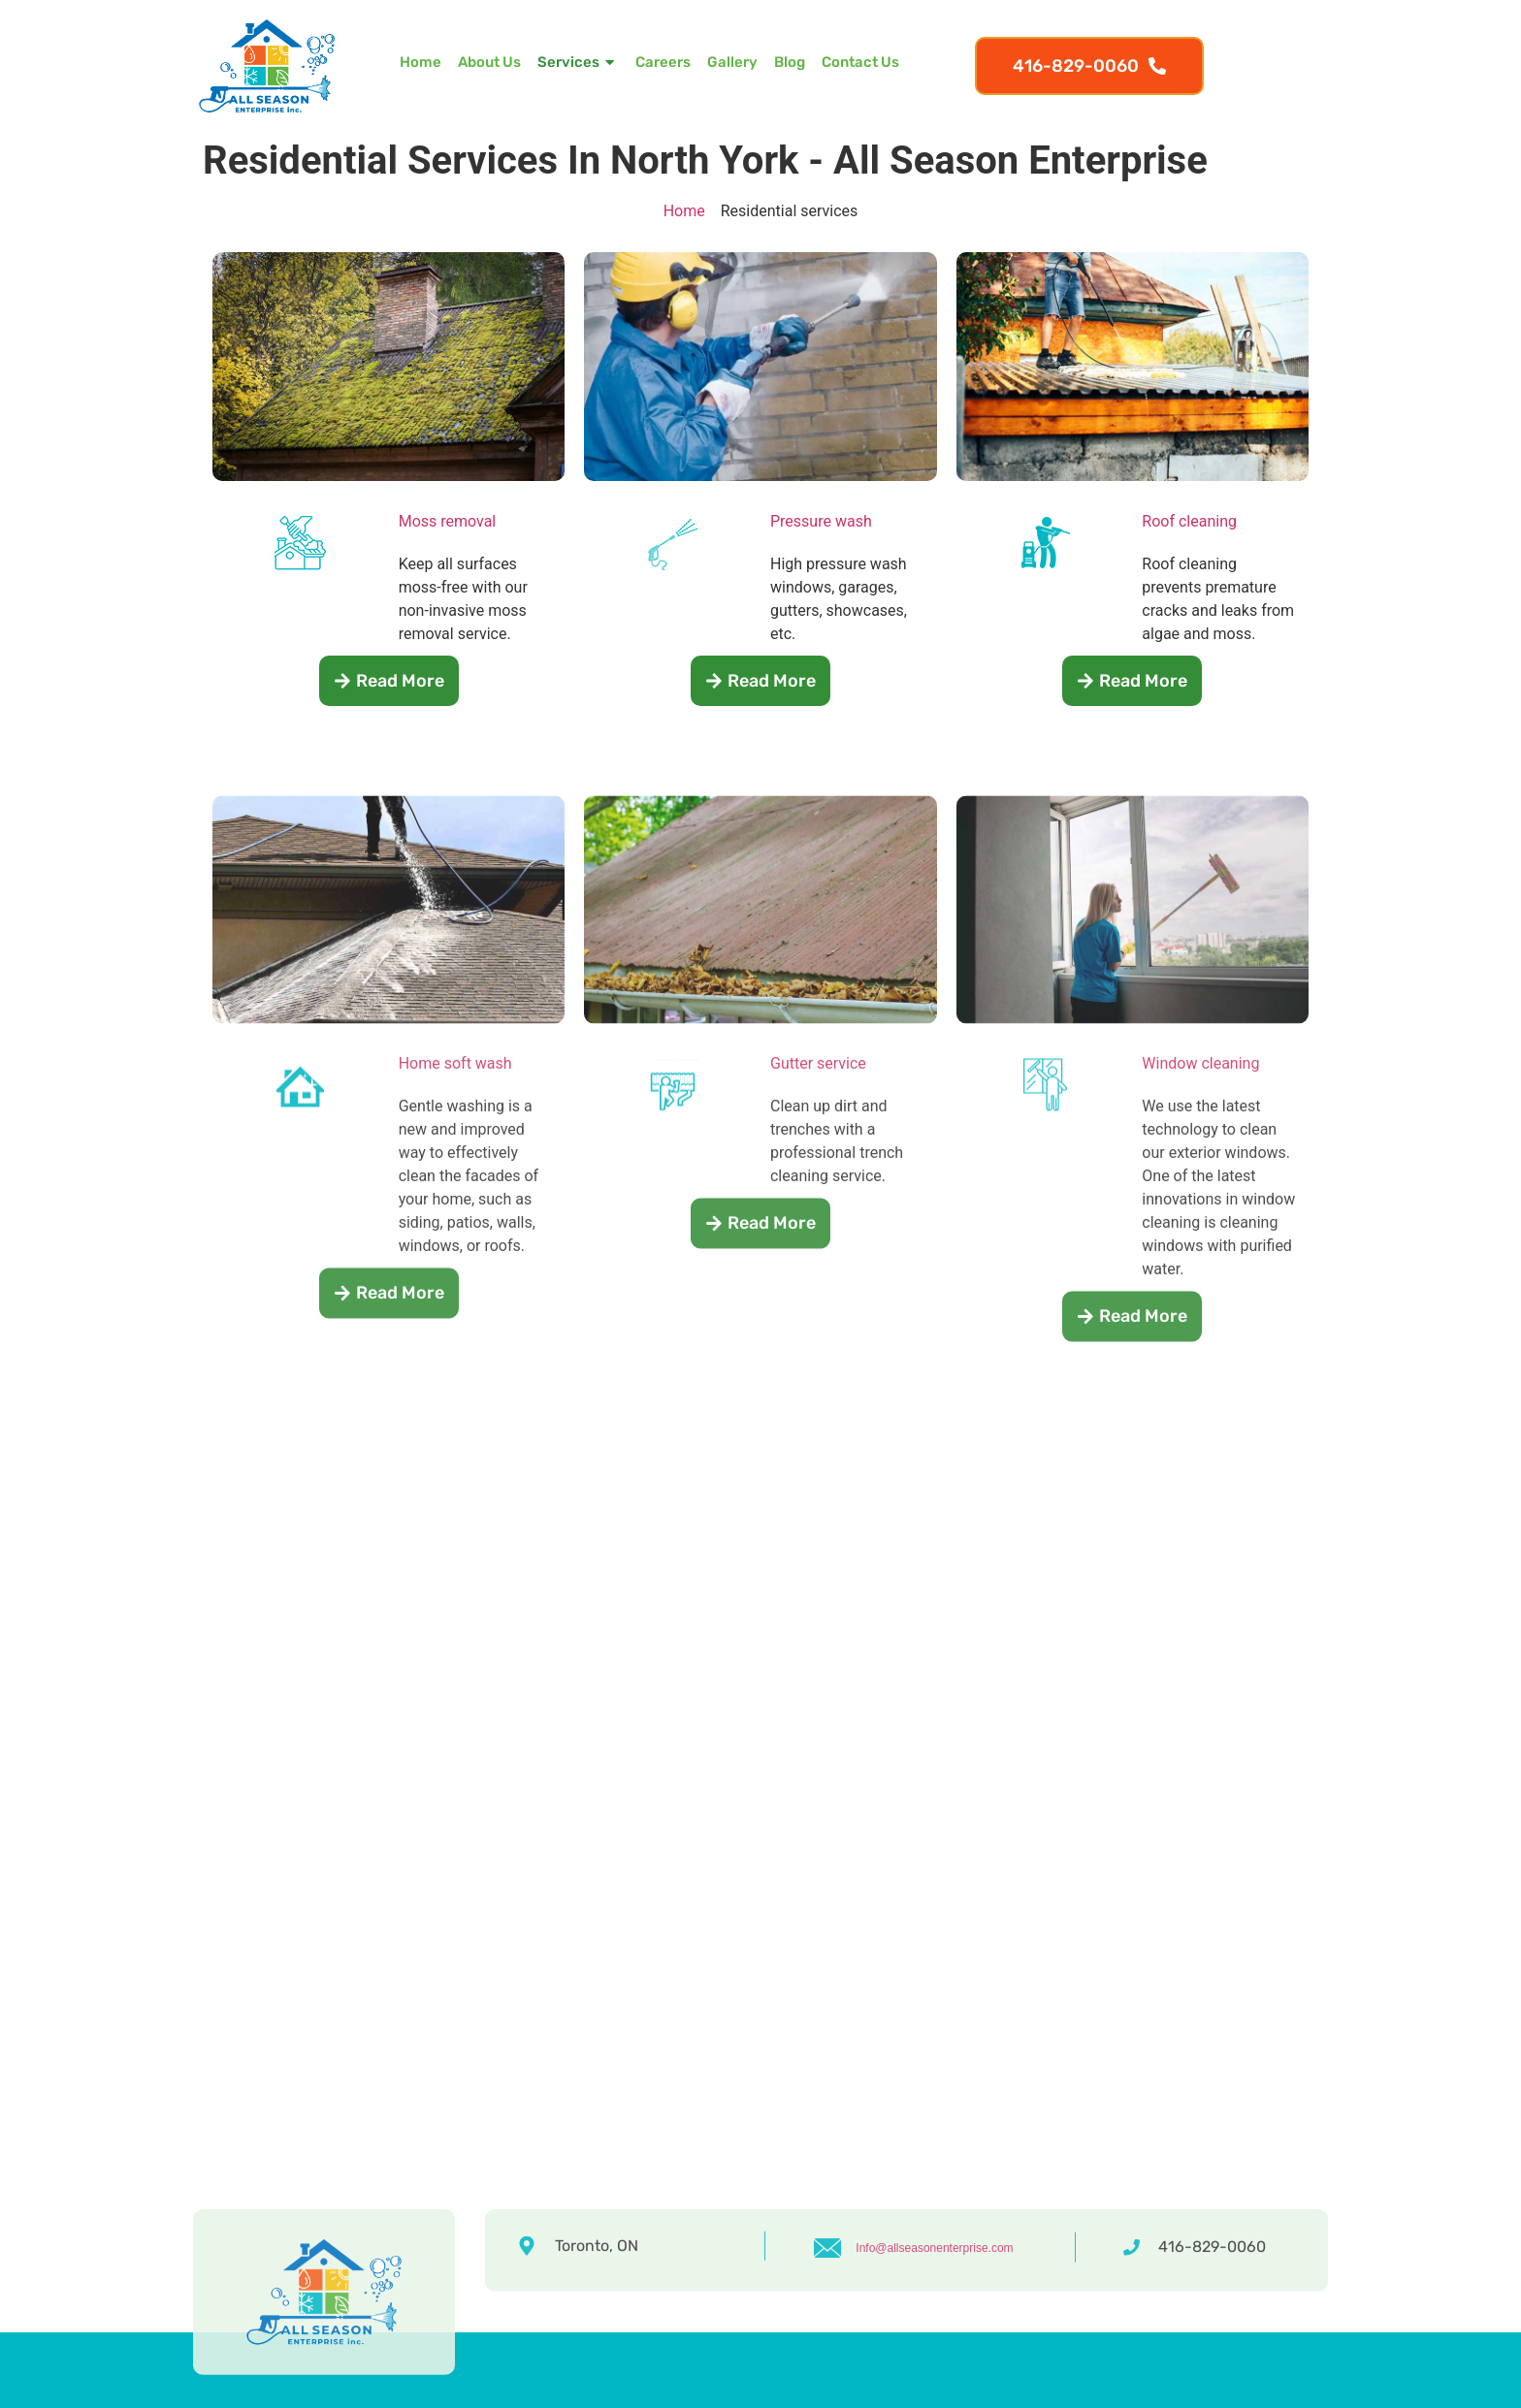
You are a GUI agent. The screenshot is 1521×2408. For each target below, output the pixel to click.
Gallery (732, 62)
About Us (489, 62)
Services (578, 62)
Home (420, 62)
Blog (789, 62)
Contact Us (860, 62)
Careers (663, 62)
